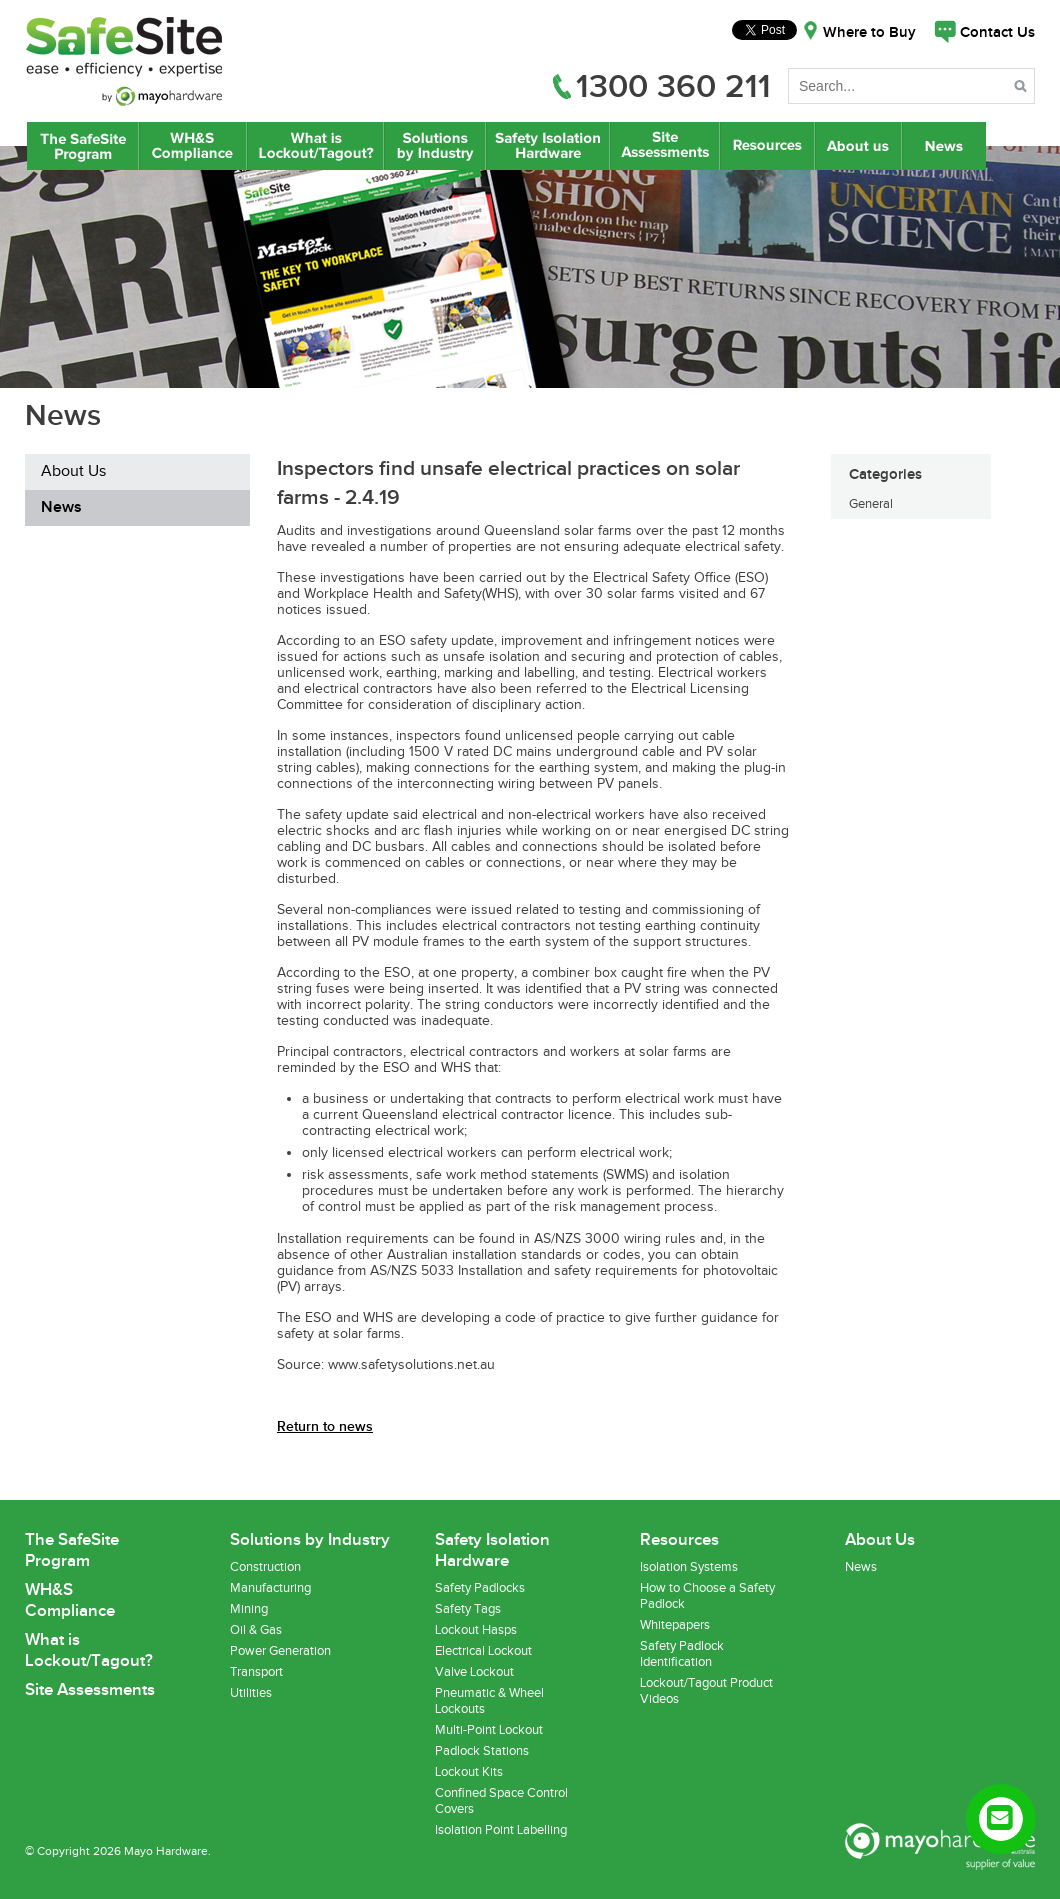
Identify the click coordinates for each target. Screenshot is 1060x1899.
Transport (256, 1672)
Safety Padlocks (480, 1588)
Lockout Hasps (476, 1630)
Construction (265, 1567)
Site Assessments (664, 146)
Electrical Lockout (483, 1651)
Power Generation (280, 1651)
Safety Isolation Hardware (547, 146)
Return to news (325, 1426)
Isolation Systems (689, 1567)
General (871, 504)
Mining (249, 1609)
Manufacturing (270, 1588)
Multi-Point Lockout (489, 1730)
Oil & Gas (256, 1630)
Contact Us (997, 33)
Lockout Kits (469, 1772)
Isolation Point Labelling (501, 1830)
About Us (859, 146)
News (946, 146)
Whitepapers (675, 1625)
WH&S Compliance (193, 146)
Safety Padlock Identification (682, 1654)
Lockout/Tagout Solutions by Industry (435, 146)
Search (1022, 89)
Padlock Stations (482, 1751)
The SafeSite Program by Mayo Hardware (83, 146)
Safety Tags (468, 1609)
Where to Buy (869, 33)
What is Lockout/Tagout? (315, 146)
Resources (767, 146)
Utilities (251, 1693)
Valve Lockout (474, 1672)
